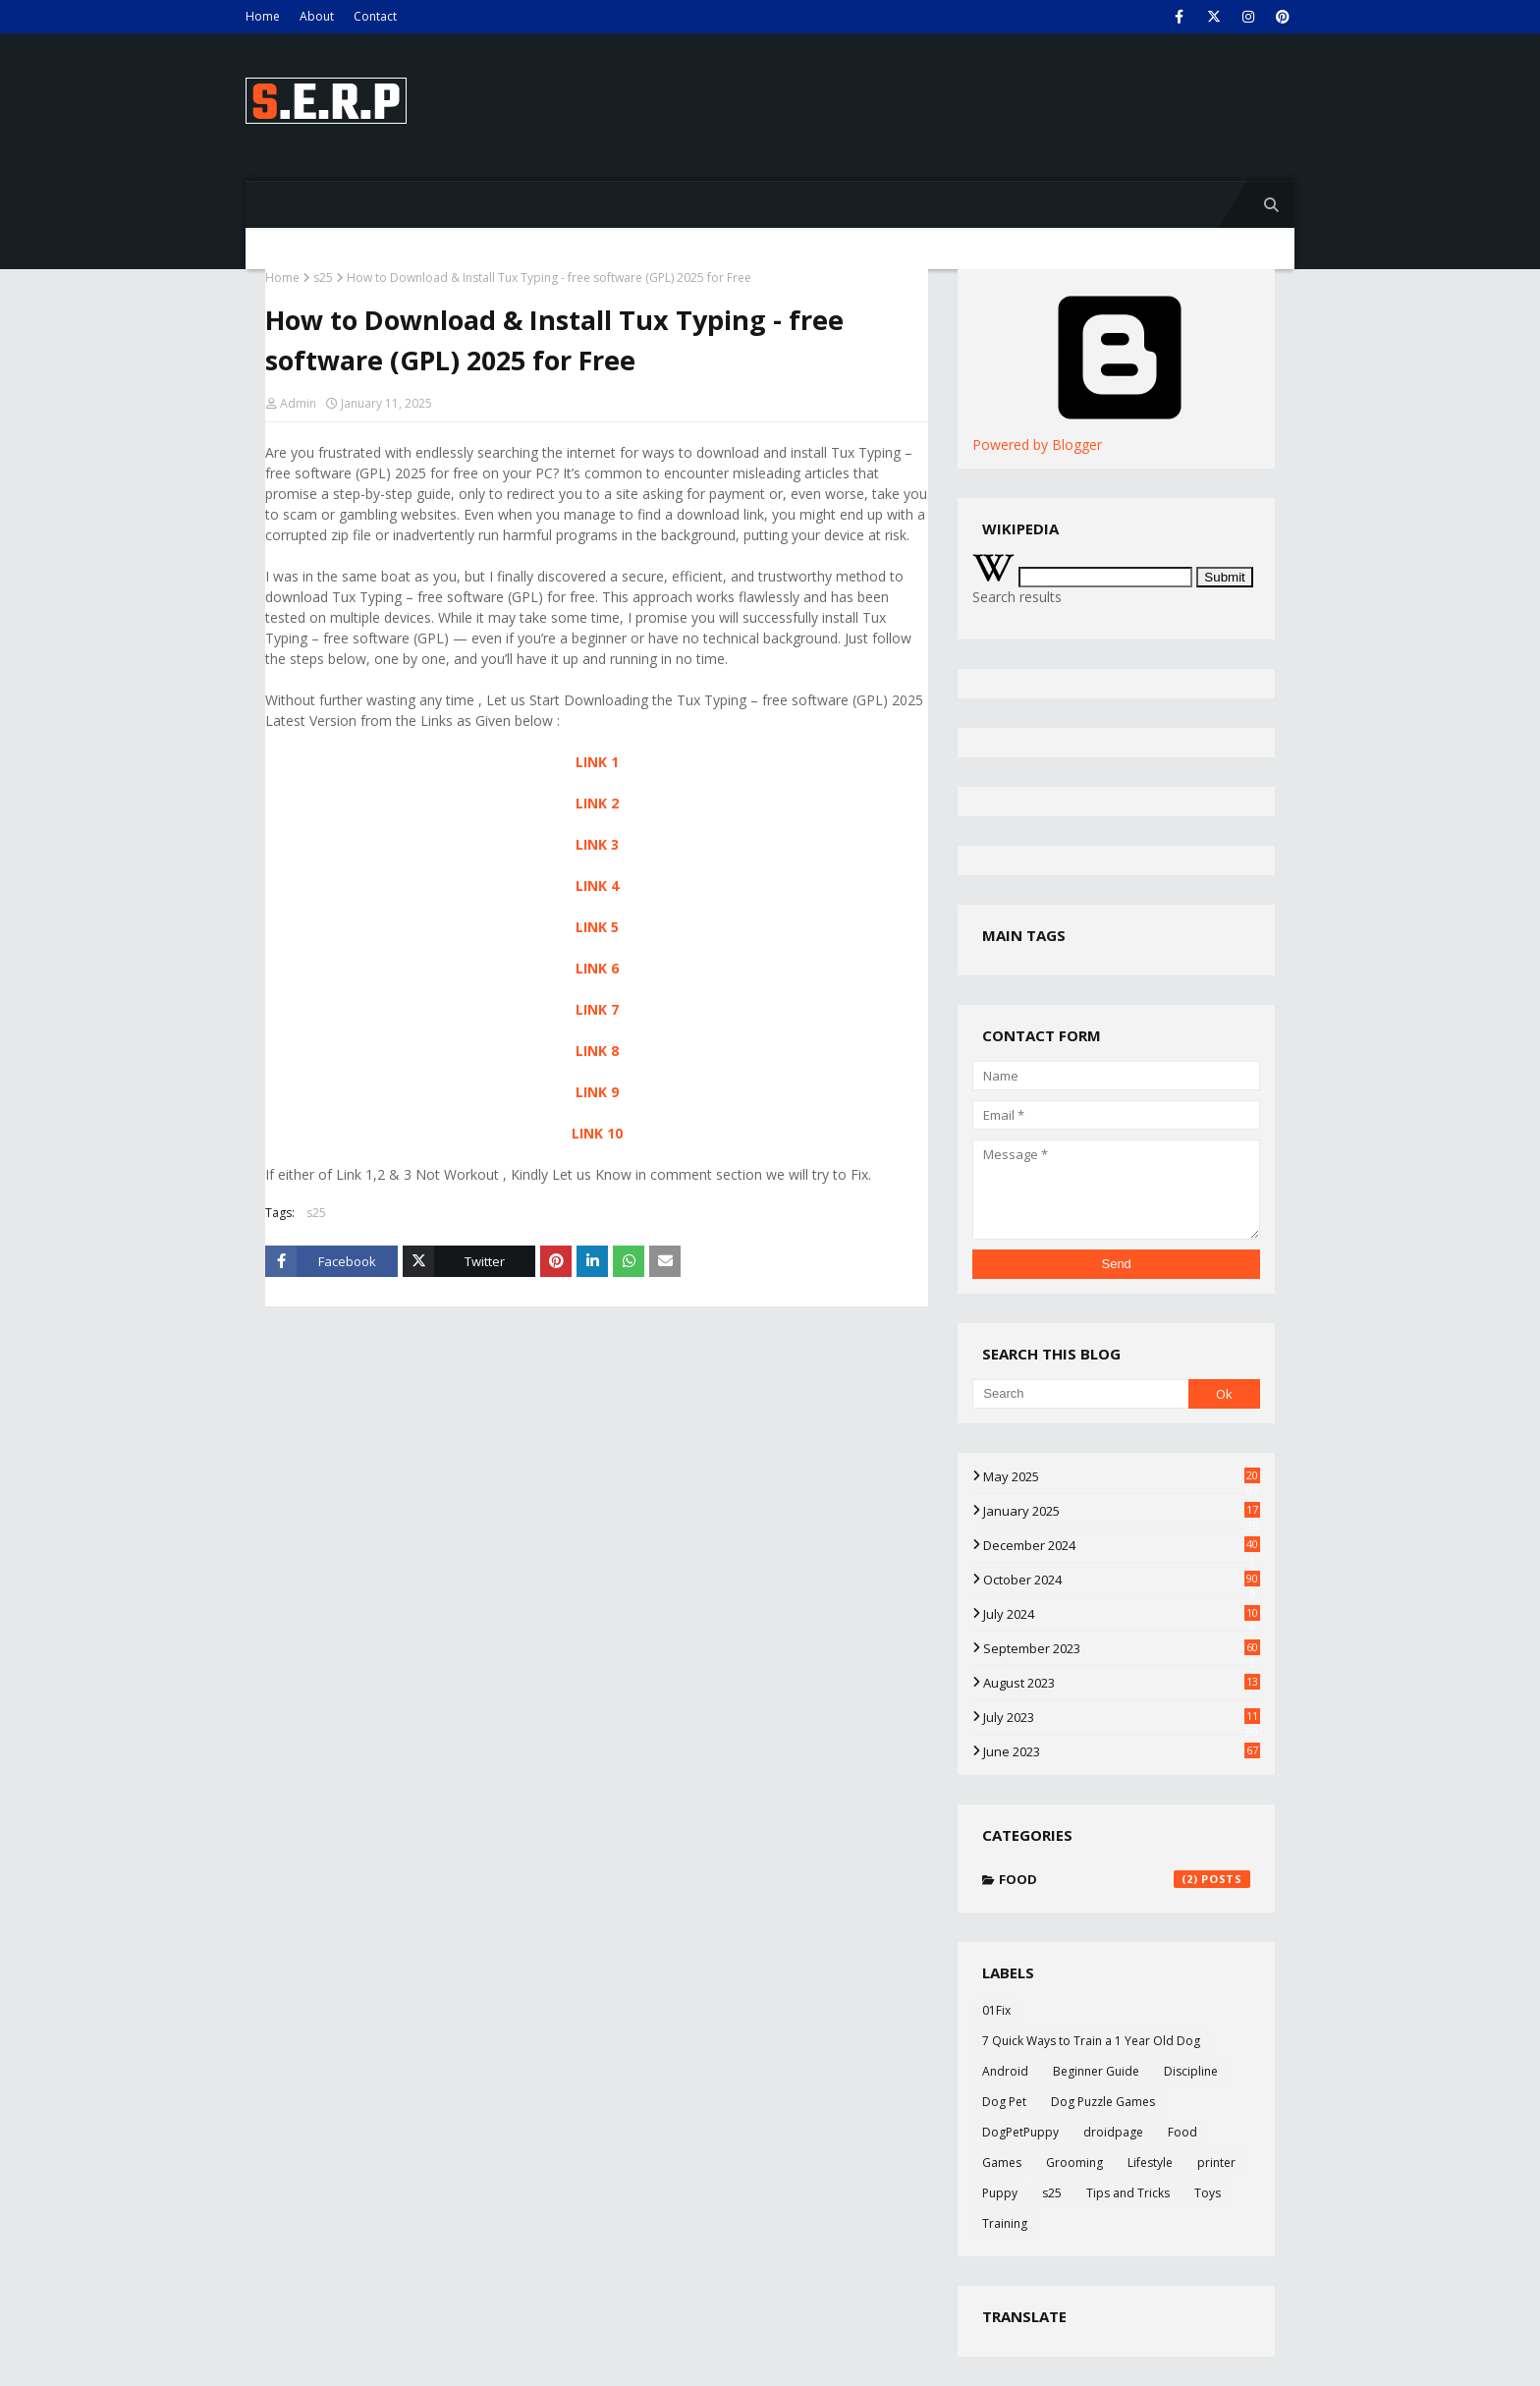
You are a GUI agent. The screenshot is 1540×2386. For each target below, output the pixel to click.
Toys (1207, 2193)
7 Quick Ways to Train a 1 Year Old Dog (1091, 2040)
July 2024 (1121, 1614)
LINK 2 (597, 803)
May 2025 (1121, 1476)
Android (1005, 2071)
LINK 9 (597, 1091)
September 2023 (1121, 1648)
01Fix (996, 2010)
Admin (298, 403)
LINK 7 (597, 1009)
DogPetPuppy (1020, 2132)
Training (1004, 2223)
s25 (323, 277)
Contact (375, 16)
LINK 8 (597, 1050)
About (317, 16)
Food (1124, 1879)
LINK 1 (597, 761)
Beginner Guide (1096, 2071)
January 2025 (1121, 1511)
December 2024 (1121, 1545)
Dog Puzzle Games (1103, 2101)
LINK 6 (597, 968)
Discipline (1191, 2071)
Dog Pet (1004, 2101)
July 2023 (1121, 1717)
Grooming (1074, 2162)
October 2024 (1121, 1579)
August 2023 (1121, 1683)
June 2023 (1121, 1751)
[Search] (1079, 1394)
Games (1001, 2162)
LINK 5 (597, 926)
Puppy (1000, 2193)
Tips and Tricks (1128, 2193)
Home (263, 16)
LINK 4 (597, 885)
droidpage (1113, 2132)
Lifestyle (1150, 2162)
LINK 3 (597, 844)
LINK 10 (597, 1133)
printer (1216, 2162)
